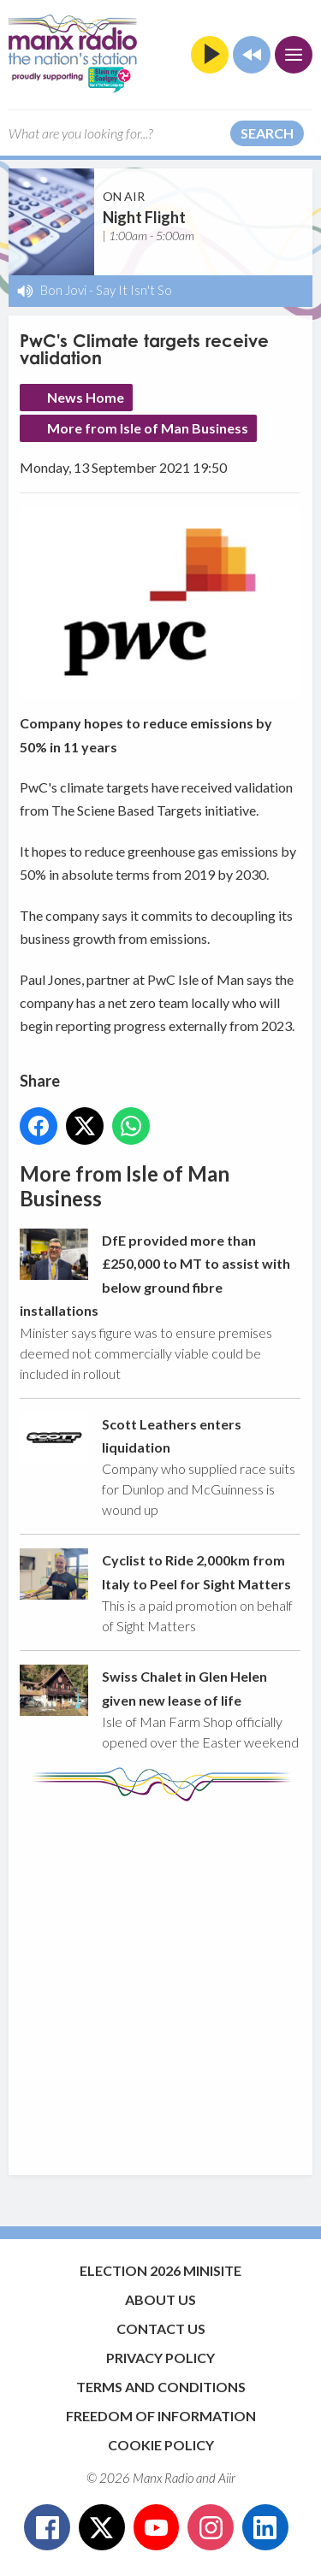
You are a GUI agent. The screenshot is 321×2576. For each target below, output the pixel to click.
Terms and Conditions (161, 2387)
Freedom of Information (161, 2416)
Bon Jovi (63, 290)
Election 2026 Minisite (160, 2270)
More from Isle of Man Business (147, 428)
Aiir (226, 2477)
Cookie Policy (161, 2445)
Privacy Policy (160, 2357)
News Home (85, 397)
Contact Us (160, 2328)
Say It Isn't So (134, 290)
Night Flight (144, 217)
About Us (160, 2299)
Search (267, 133)
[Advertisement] (160, 1979)
